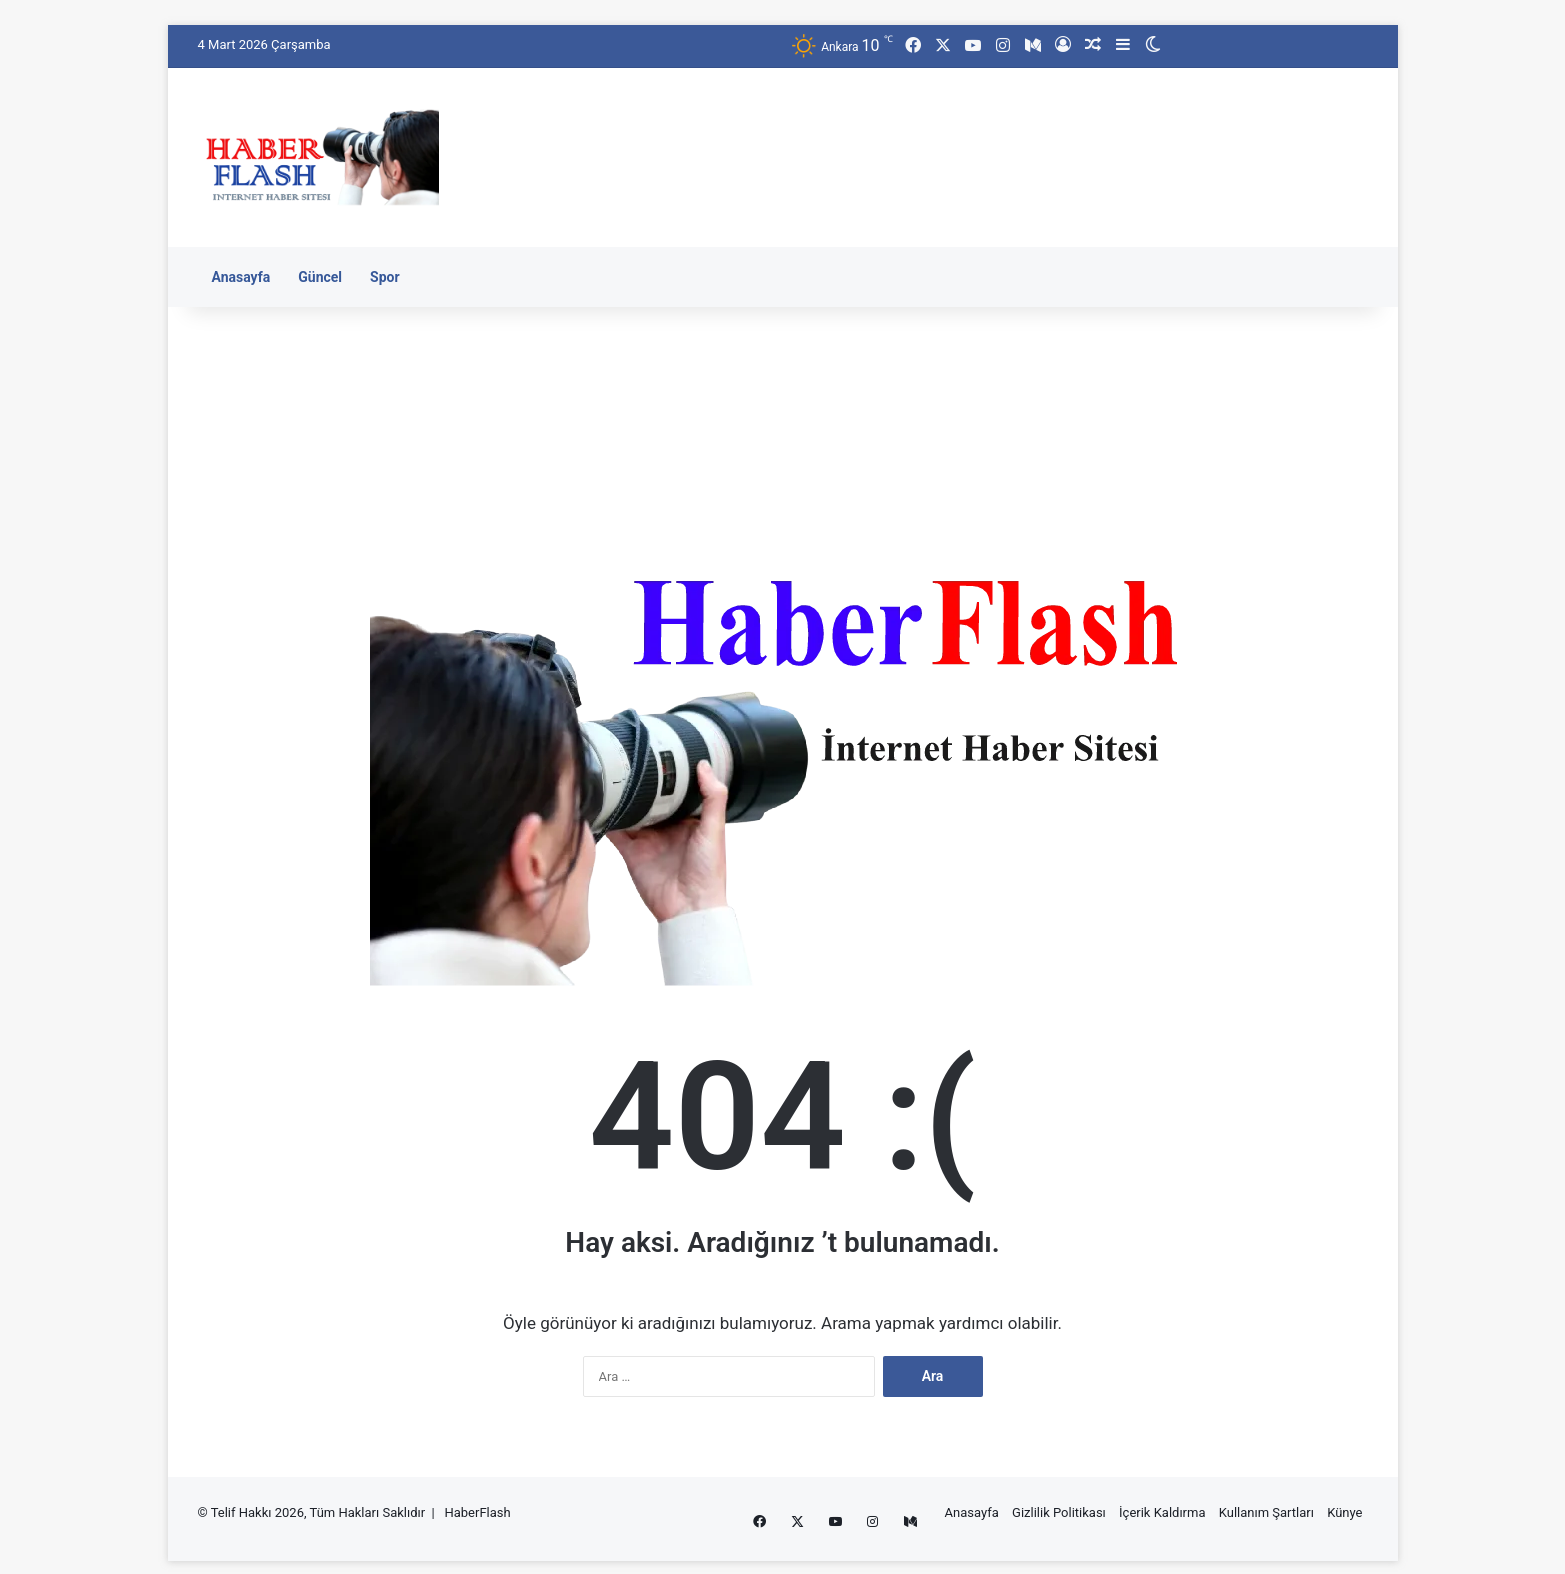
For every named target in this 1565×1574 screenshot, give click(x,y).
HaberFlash (477, 1512)
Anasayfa (241, 277)
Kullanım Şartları (1266, 1512)
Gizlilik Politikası (1059, 1512)
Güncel (320, 277)
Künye (1344, 1512)
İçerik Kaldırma (1162, 1512)
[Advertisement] (983, 133)
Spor (385, 277)
